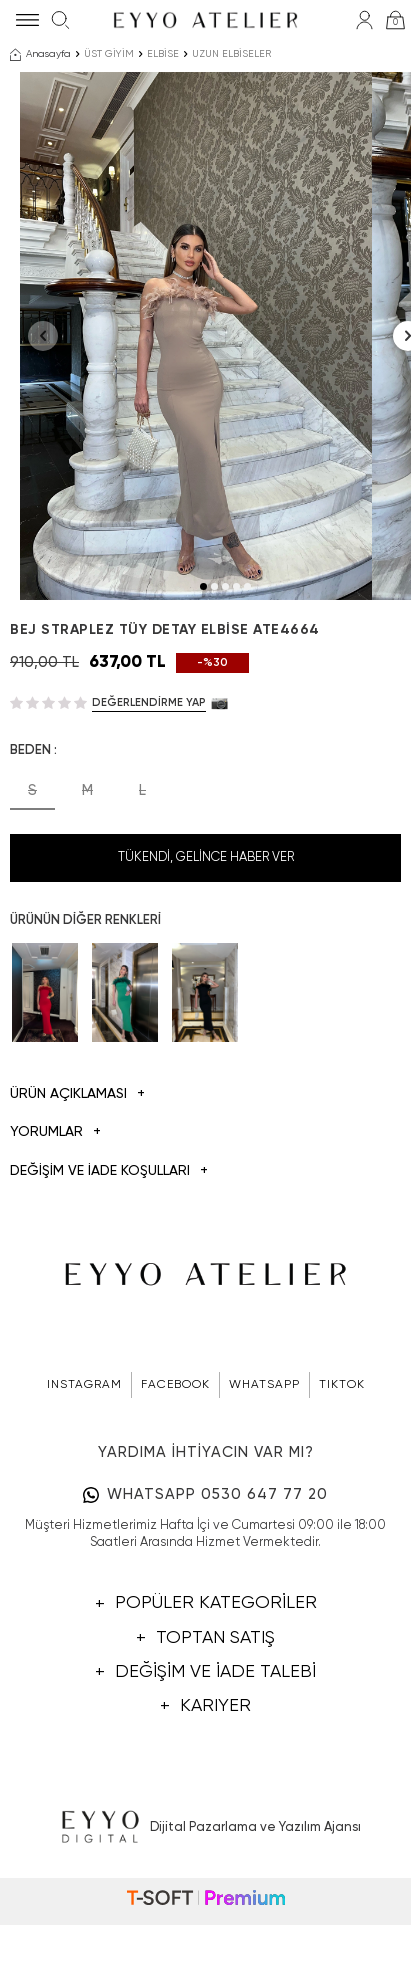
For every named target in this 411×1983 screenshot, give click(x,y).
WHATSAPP (264, 1474)
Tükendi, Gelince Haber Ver (206, 946)
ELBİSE (163, 54)
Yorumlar (55, 1221)
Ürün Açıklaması (77, 1182)
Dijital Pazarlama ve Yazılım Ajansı (205, 1916)
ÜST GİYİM (109, 54)
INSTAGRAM (84, 1474)
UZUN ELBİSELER (231, 54)
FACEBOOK (175, 1474)
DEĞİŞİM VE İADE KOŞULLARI (109, 1260)
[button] (203, 675)
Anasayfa (40, 55)
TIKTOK (342, 1474)
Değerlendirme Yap (149, 791)
